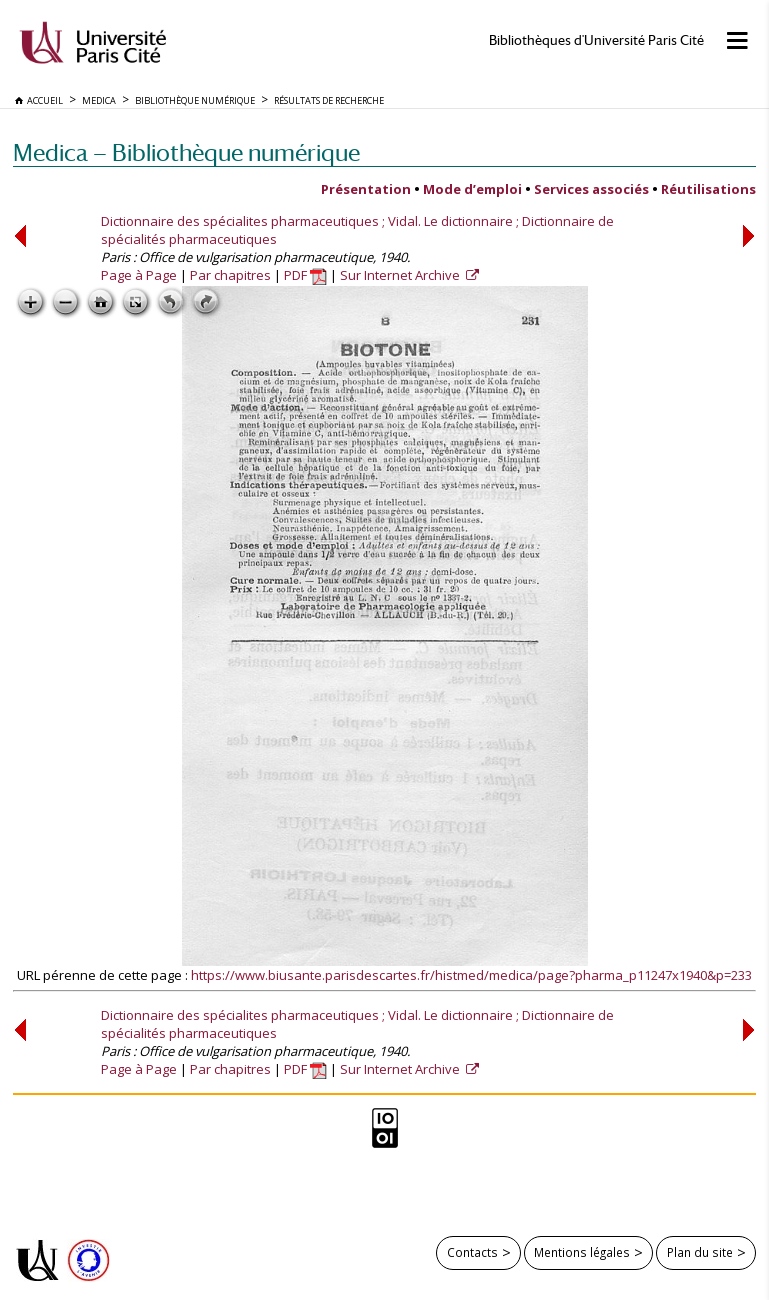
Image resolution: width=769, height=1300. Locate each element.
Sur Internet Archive (401, 275)
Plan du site (700, 1252)
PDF (305, 275)
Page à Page (139, 275)
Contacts (472, 1252)
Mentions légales (582, 1252)
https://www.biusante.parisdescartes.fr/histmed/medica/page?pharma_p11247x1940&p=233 (471, 975)
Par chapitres (230, 275)
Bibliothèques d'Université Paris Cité (596, 40)
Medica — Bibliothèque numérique (186, 152)
